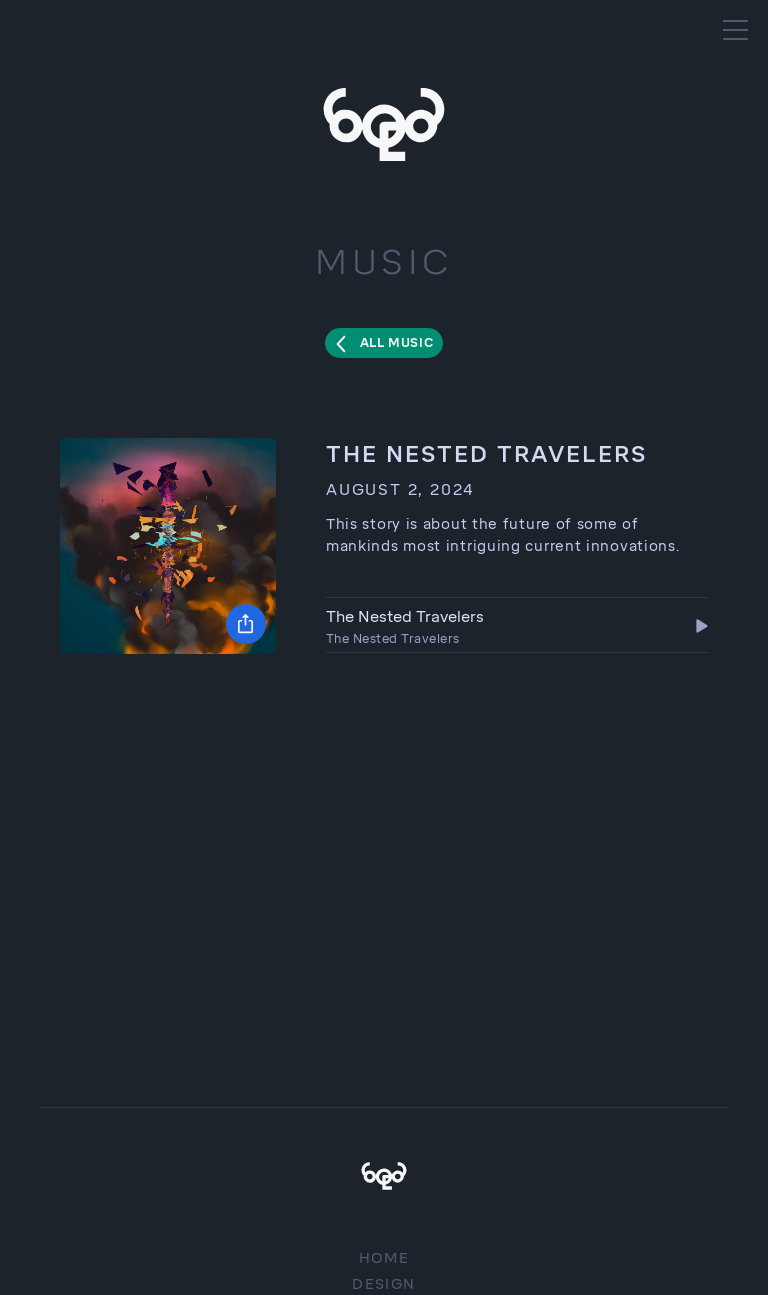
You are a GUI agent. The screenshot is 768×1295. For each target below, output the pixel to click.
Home (384, 1258)
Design (383, 1284)
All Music (396, 343)
